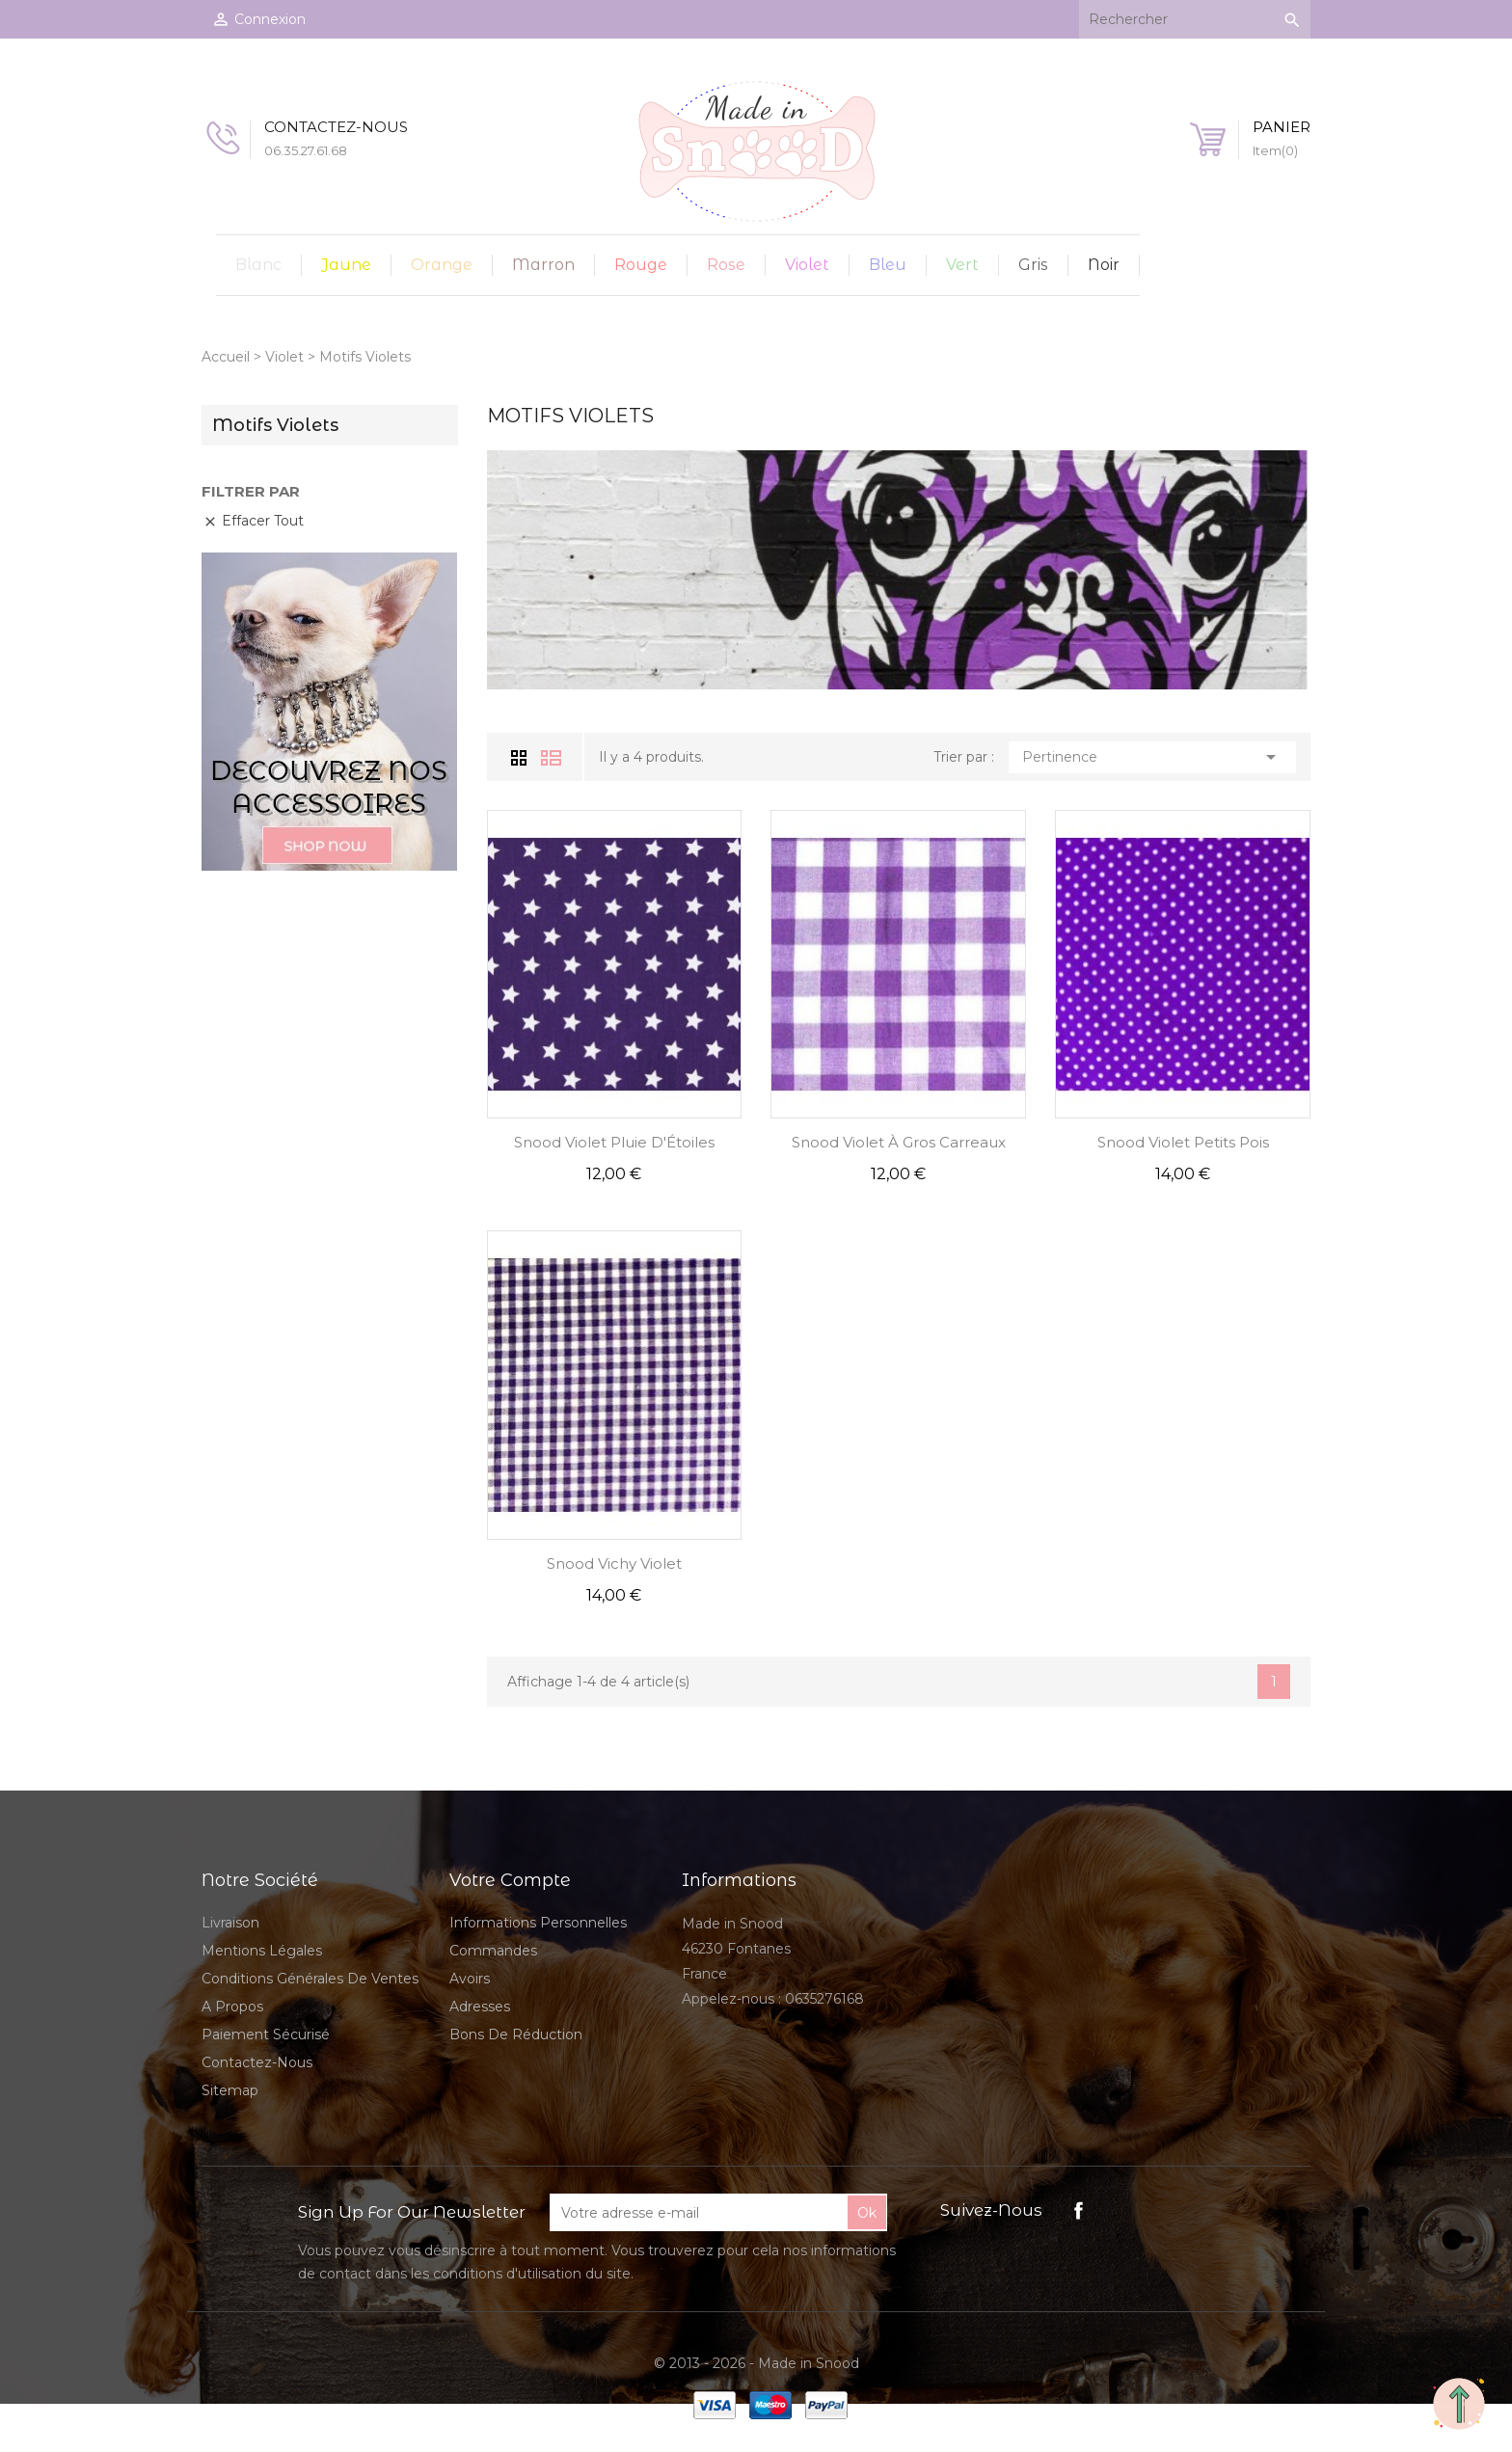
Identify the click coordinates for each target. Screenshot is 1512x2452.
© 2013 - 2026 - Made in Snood (756, 2363)
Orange (441, 265)
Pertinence (1152, 756)
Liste (551, 758)
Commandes (493, 1950)
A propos (232, 2006)
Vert (962, 265)
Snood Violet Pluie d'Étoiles (614, 1142)
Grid (521, 756)
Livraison (230, 1922)
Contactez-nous (257, 2062)
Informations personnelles (538, 1922)
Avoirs (469, 1978)
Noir (1104, 265)
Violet (807, 265)
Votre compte (510, 1880)
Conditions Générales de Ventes (310, 1978)
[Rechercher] (1194, 19)
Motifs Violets (275, 425)
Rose (726, 265)
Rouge (640, 265)
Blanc (258, 265)
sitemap (230, 2090)
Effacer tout (253, 520)
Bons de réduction (515, 2034)
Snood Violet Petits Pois (1183, 1142)
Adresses (479, 2006)
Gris (1033, 265)
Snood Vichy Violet (614, 1563)
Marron (543, 265)
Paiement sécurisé (266, 2034)
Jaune (346, 265)
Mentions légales (262, 1950)
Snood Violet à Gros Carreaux (899, 1142)
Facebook (1078, 2210)
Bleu (887, 265)
